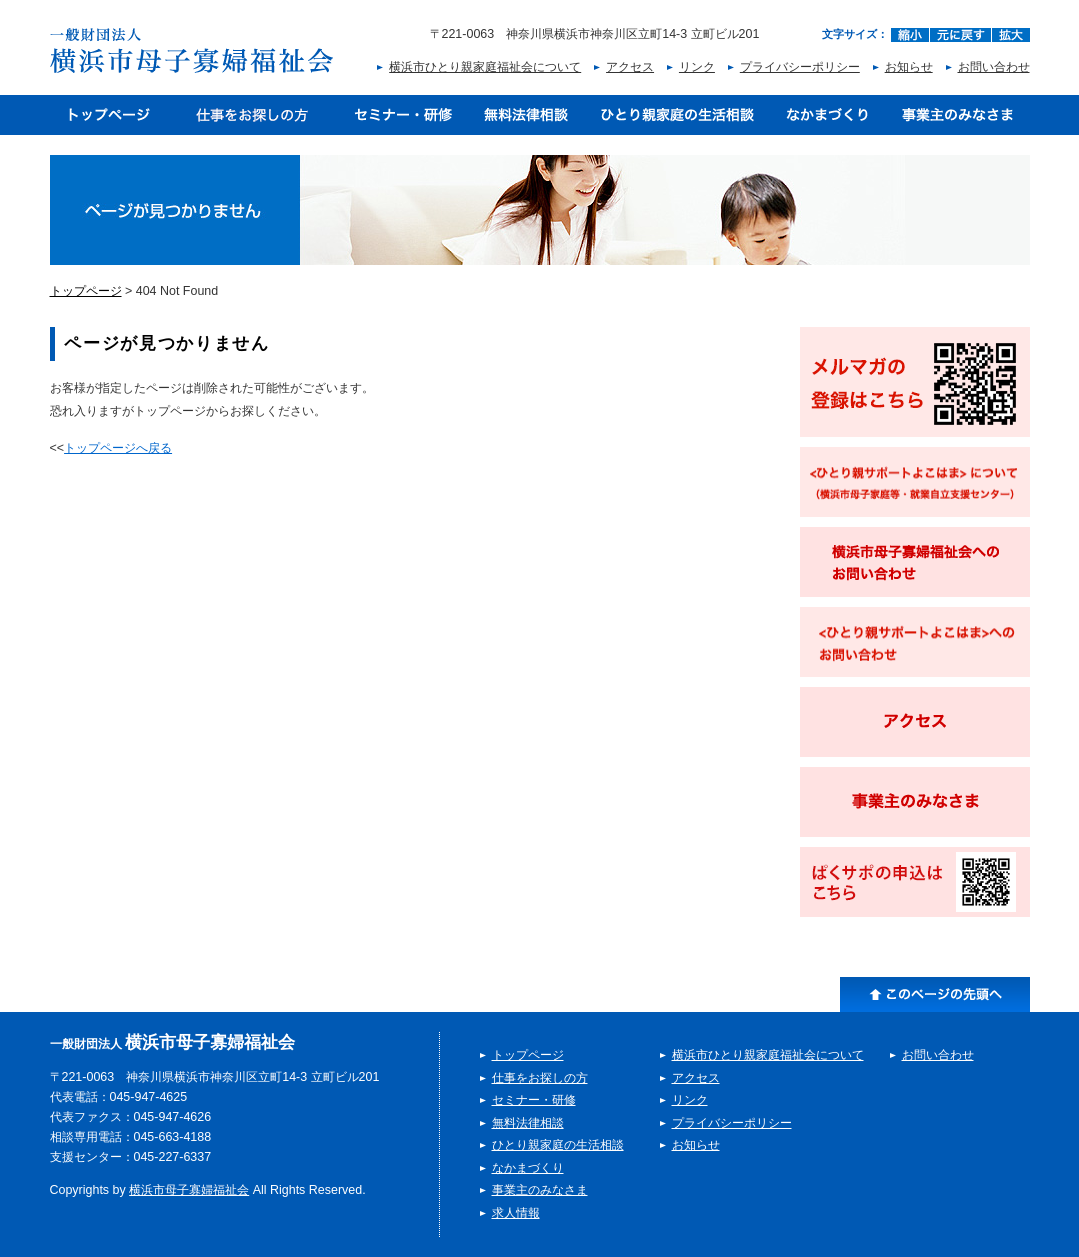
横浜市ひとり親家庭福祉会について (485, 67)
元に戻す (960, 35)
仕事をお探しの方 (252, 115)
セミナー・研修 (403, 115)
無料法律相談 (526, 115)
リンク (697, 67)
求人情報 (516, 1213)
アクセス (630, 67)
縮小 (910, 35)
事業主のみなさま (958, 115)
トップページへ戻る (118, 448)
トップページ (108, 115)
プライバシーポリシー (800, 67)
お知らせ (909, 67)
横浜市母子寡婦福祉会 (189, 1190)
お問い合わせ (994, 67)
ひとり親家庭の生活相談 (677, 115)
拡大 (1011, 35)
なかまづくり (828, 115)
